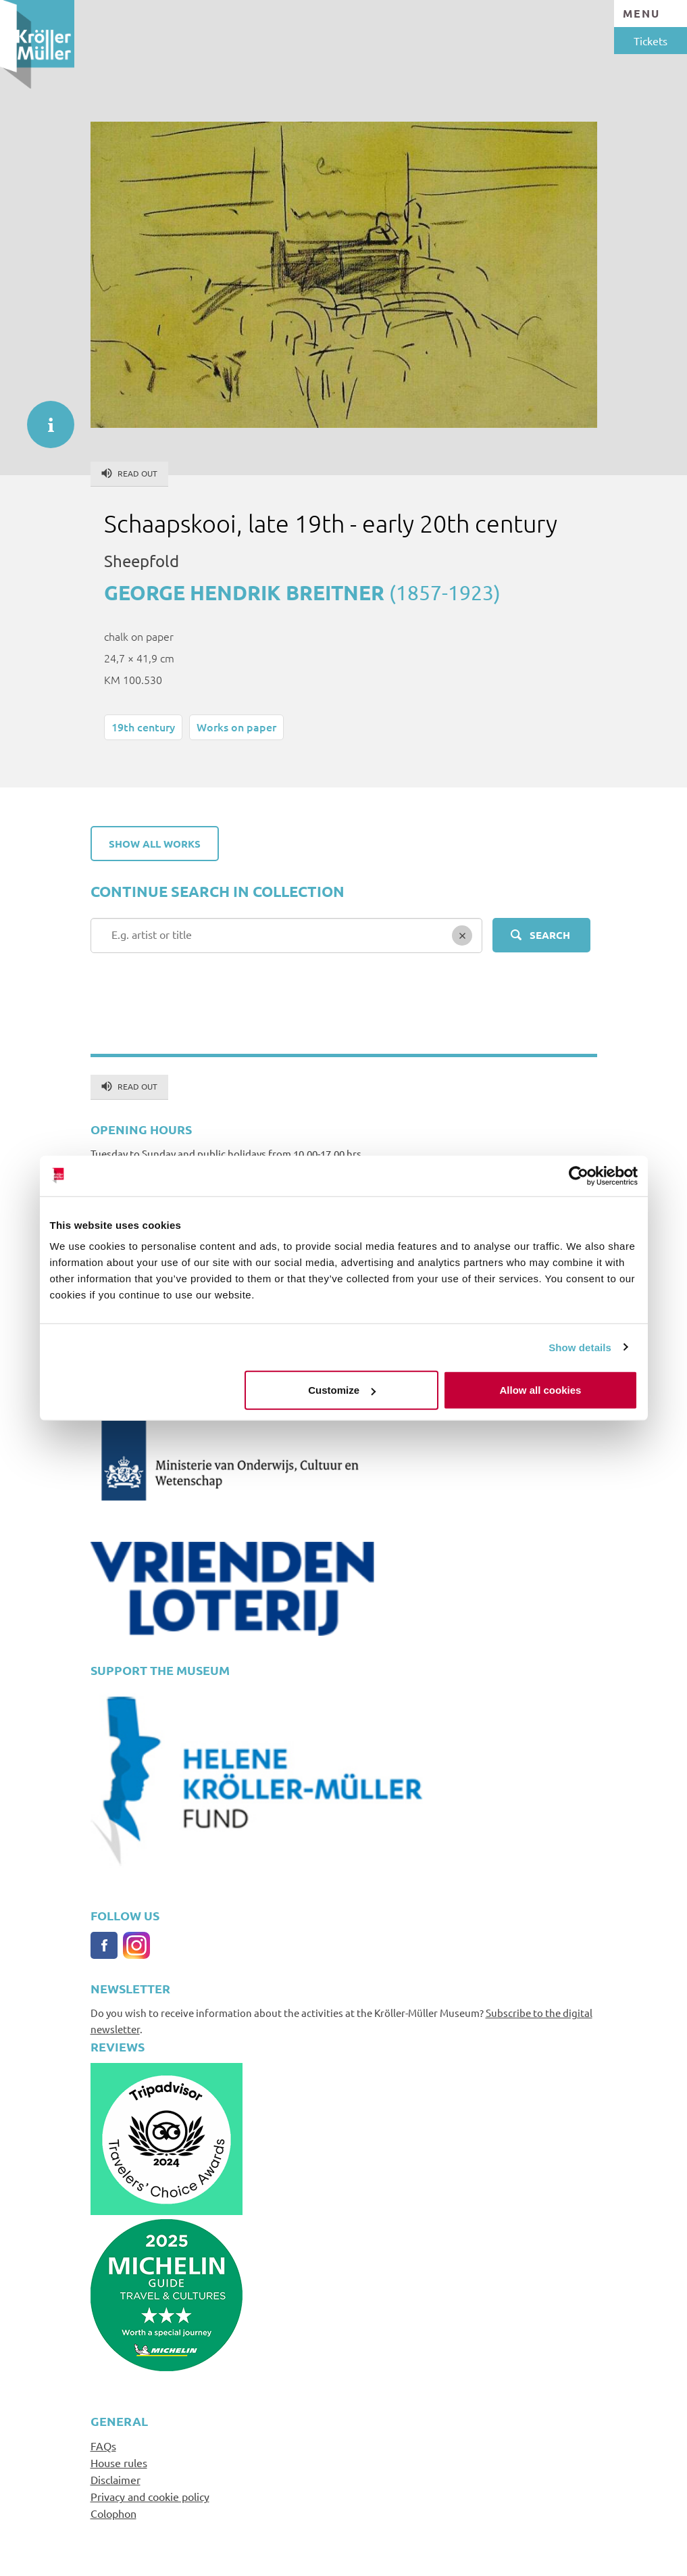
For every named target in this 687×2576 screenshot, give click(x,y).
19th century (143, 726)
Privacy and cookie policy (150, 2496)
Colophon (113, 2513)
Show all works (155, 843)
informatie (44, 418)
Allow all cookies (541, 1390)
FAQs (103, 2445)
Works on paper (236, 726)
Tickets (650, 40)
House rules (119, 2462)
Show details (580, 1347)
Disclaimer (116, 2479)
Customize (342, 1390)
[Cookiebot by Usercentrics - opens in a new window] (578, 1175)
